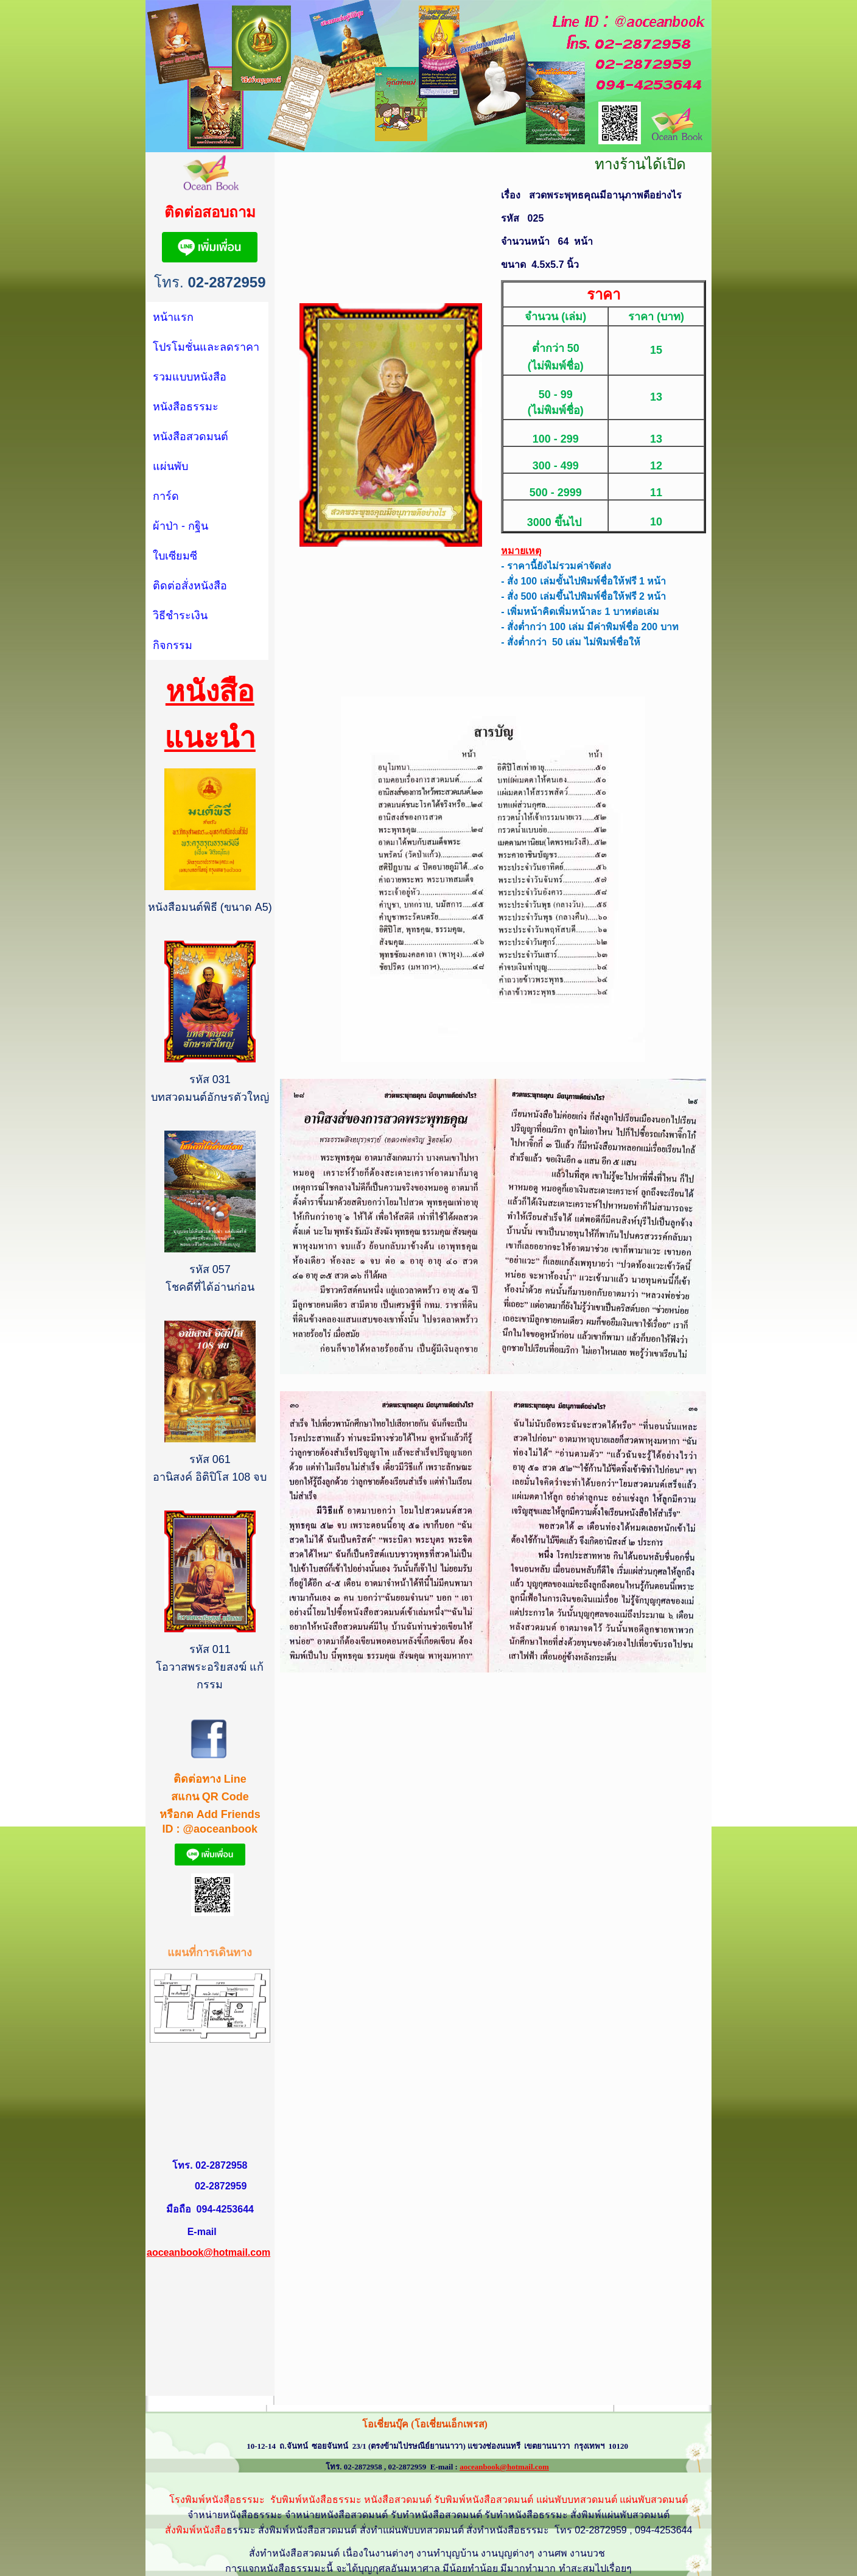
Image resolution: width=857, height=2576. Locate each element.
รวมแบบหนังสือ (189, 377)
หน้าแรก (173, 317)
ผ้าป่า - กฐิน (180, 526)
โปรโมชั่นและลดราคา (206, 347)
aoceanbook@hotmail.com (208, 2252)
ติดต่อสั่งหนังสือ (190, 586)
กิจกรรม (172, 645)
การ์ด (166, 496)
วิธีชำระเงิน (180, 615)
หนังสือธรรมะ (186, 407)
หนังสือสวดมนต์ (190, 436)
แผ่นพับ (170, 466)
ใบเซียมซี (175, 556)
